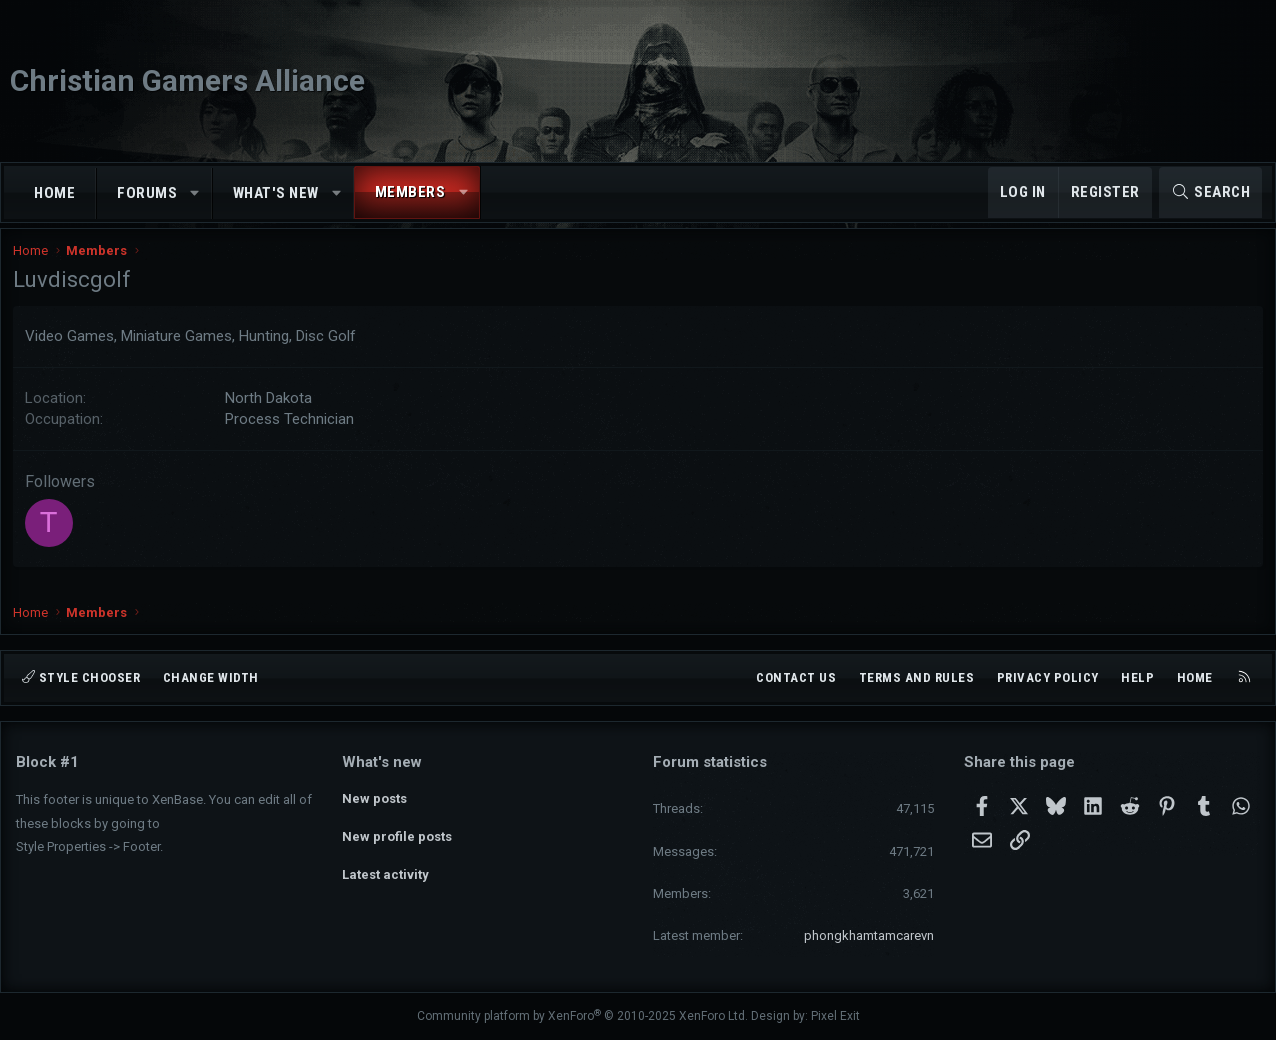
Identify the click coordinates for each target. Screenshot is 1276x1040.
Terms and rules (917, 677)
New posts (374, 797)
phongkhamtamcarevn (869, 935)
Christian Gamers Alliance (187, 80)
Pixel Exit (835, 1017)
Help (1137, 677)
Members (410, 192)
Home (54, 193)
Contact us (796, 677)
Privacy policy (1048, 677)
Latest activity (385, 869)
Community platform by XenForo (582, 1017)
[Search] (1210, 192)
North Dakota (271, 411)
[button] (195, 193)
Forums (147, 193)
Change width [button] (211, 677)
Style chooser (81, 677)
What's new (276, 193)
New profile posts (397, 833)
